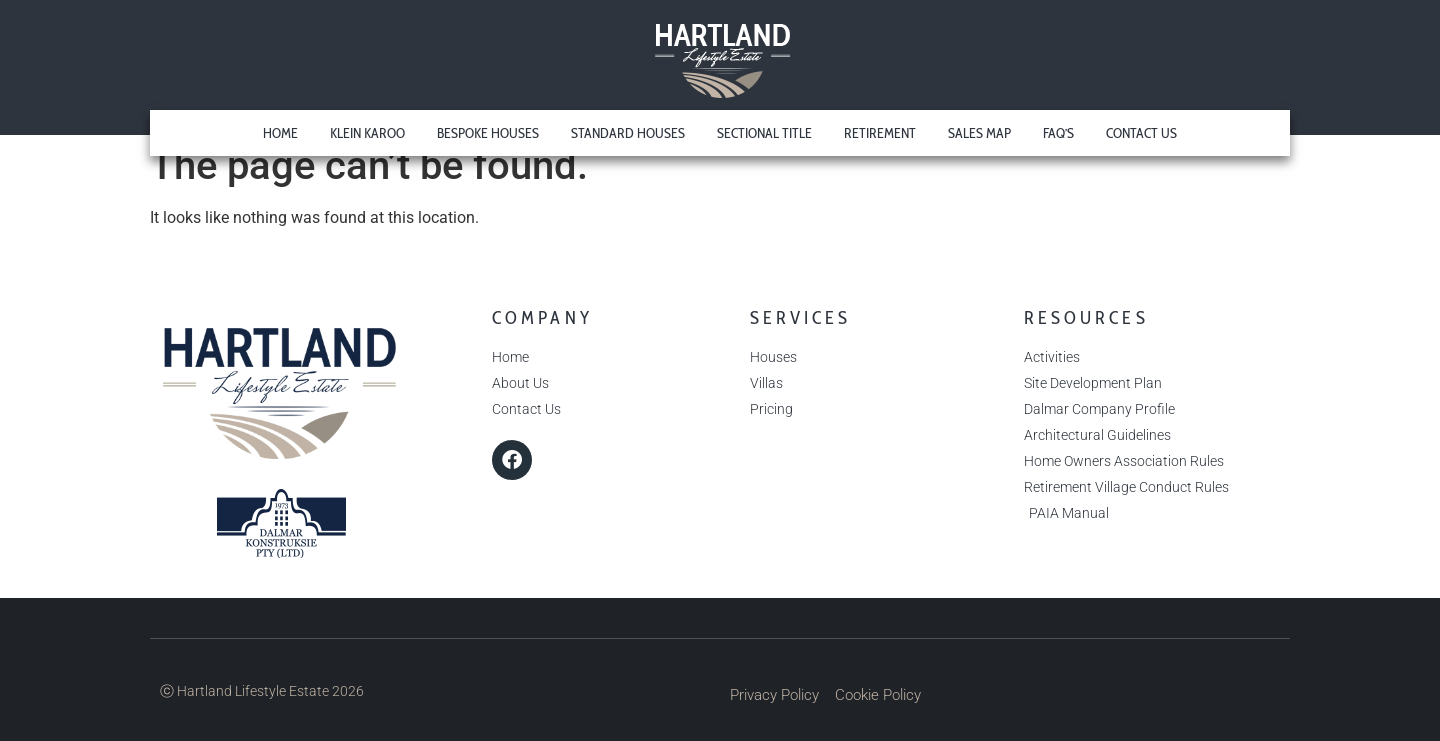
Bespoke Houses (488, 133)
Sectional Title (764, 133)
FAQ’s (1058, 133)
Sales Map (979, 133)
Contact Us (1141, 133)
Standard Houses (628, 133)
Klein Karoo (367, 133)
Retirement (880, 133)
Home (280, 133)
